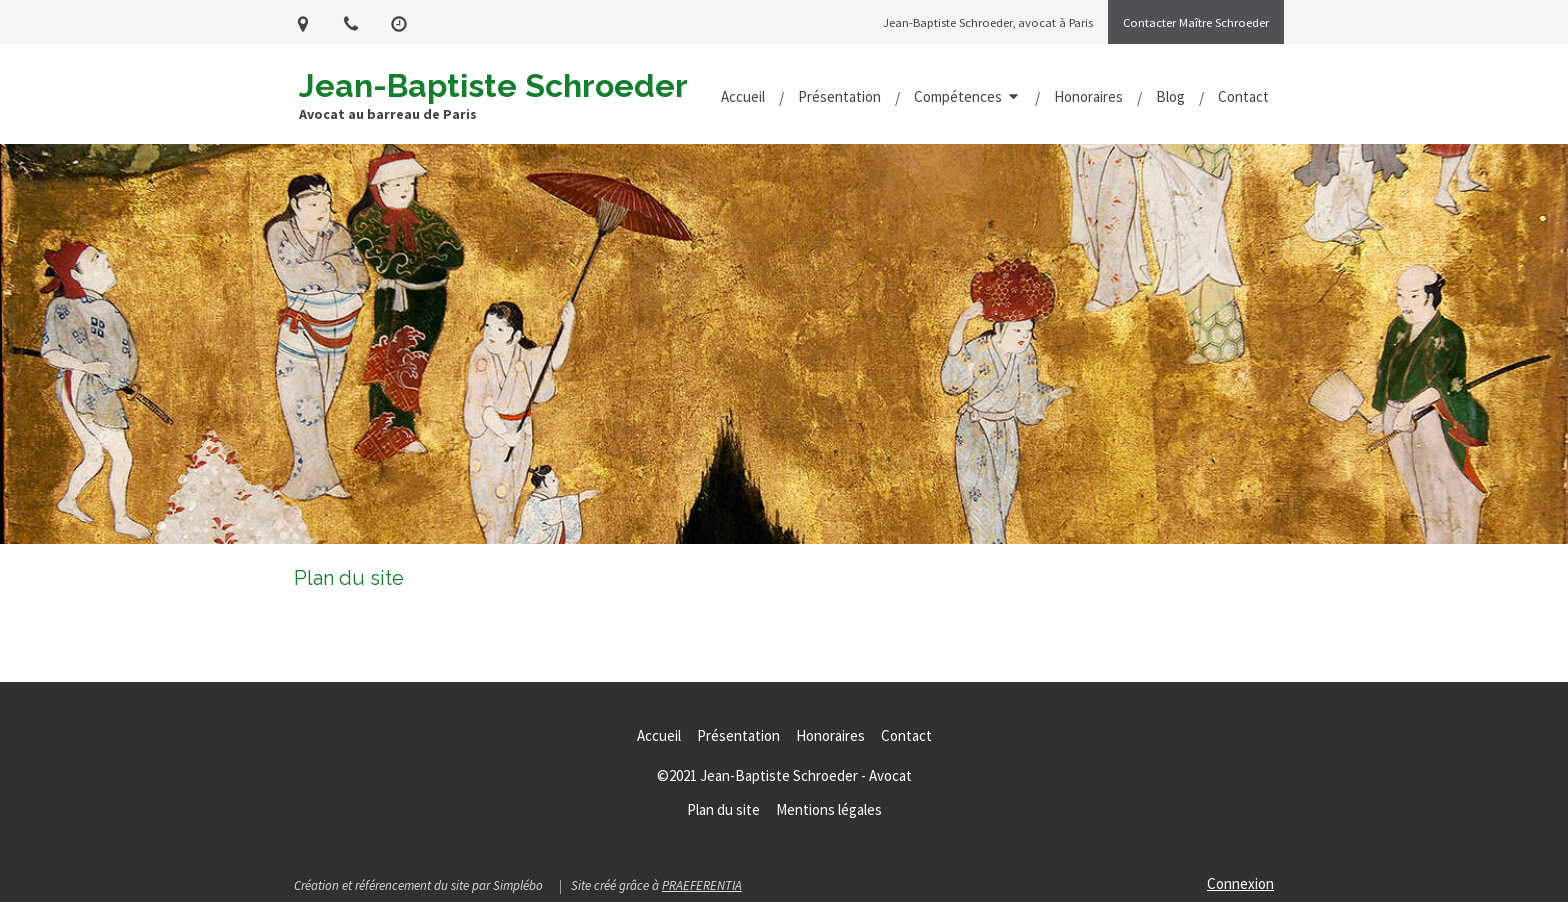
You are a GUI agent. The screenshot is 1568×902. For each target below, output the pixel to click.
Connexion (1240, 883)
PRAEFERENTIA (702, 885)
